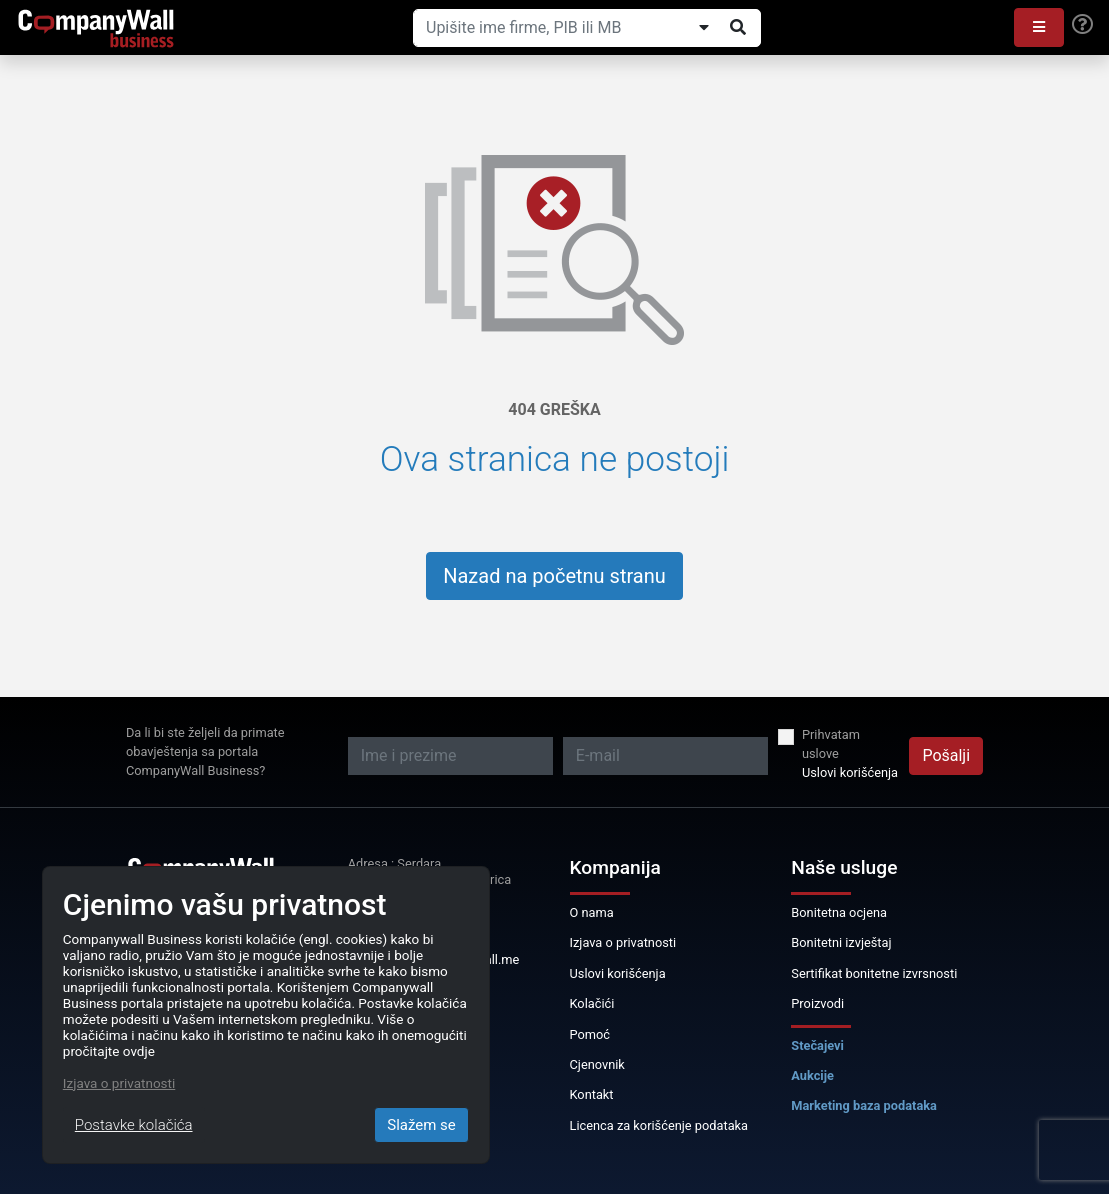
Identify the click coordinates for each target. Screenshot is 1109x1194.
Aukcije (812, 1075)
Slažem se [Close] (421, 1125)
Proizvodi (817, 1003)
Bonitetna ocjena (839, 912)
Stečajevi (817, 1045)
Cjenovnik (597, 1064)
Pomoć (590, 1034)
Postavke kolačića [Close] (134, 1125)
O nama (592, 912)
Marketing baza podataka (864, 1105)
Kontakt (592, 1094)
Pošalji (946, 755)
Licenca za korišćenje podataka (659, 1125)
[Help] (1082, 25)
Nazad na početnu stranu (554, 576)
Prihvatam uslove (831, 744)
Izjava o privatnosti (623, 942)
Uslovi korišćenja (850, 772)
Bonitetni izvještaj (841, 942)
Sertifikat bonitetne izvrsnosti (874, 973)
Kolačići (592, 1003)
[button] (1039, 27)
